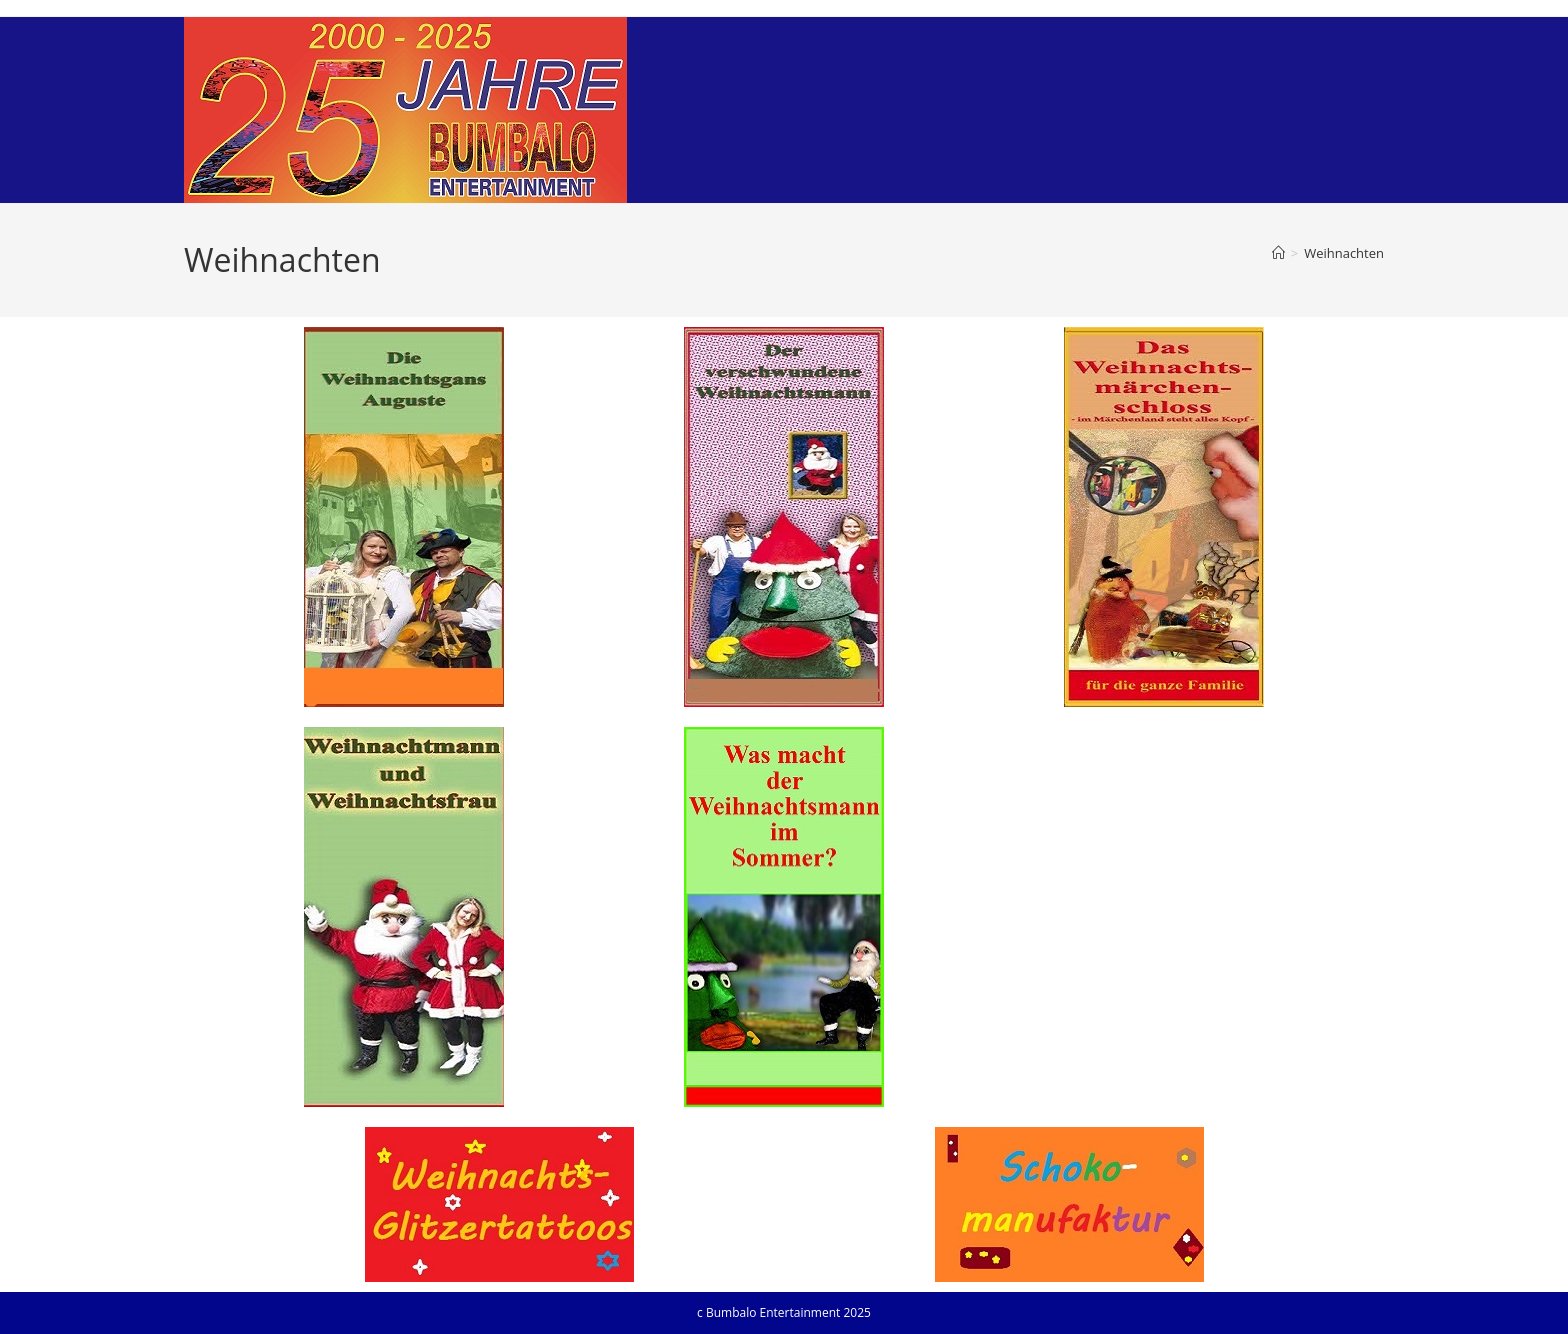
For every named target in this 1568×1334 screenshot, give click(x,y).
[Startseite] (1278, 253)
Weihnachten (1344, 253)
